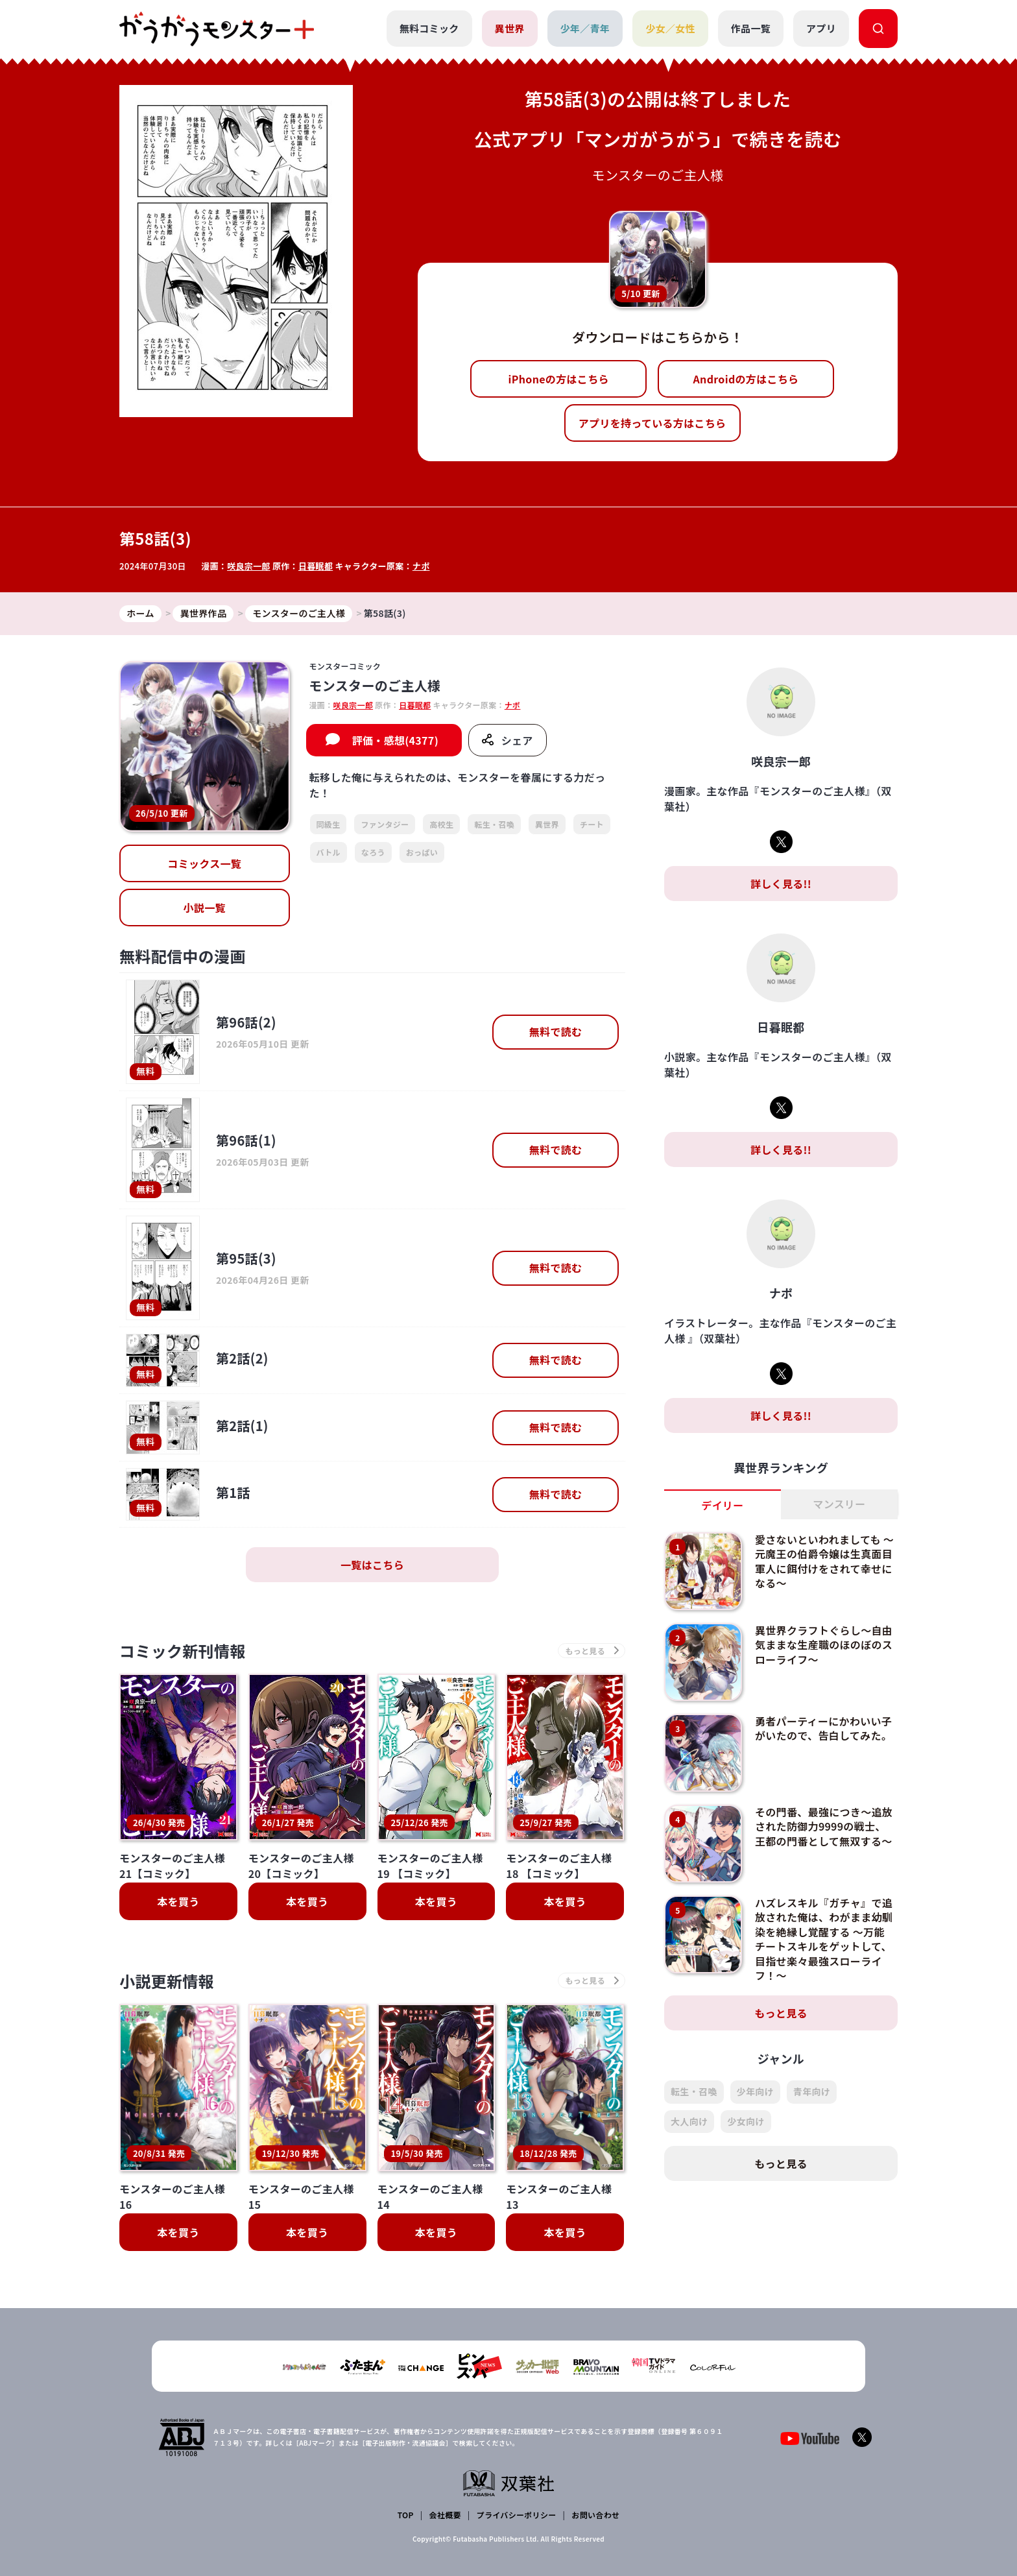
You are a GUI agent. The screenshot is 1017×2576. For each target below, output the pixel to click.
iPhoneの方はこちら (558, 379)
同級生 (329, 824)
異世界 (510, 28)
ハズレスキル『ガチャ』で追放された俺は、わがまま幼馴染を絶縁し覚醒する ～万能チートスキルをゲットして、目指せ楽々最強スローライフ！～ (823, 1939)
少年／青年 (585, 28)
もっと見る (781, 2013)
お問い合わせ (595, 2514)
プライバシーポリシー (516, 2514)
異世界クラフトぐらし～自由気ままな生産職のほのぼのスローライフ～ (823, 1644)
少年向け (755, 2091)
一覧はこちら (372, 1564)
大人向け (689, 2121)
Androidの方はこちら (746, 379)
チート (592, 824)
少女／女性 (670, 28)
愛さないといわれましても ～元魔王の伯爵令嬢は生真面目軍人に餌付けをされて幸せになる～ (824, 1561)
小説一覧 (205, 907)
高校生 (441, 824)
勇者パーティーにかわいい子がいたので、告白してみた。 (823, 1728)
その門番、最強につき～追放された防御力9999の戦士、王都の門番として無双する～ (823, 1826)
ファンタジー (385, 824)
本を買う (178, 1901)
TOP (406, 2514)
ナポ (421, 566)
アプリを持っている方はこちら (652, 423)
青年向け (811, 2091)
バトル (329, 852)
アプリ (821, 28)
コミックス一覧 (204, 863)
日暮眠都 (315, 566)
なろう (373, 852)
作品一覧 (751, 28)
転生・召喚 (494, 824)
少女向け (745, 2121)
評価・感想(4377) (395, 740)
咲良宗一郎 (248, 566)
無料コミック (429, 28)
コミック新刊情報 (182, 1651)
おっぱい (422, 852)
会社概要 (445, 2514)
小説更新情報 (166, 1981)
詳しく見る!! (780, 883)
